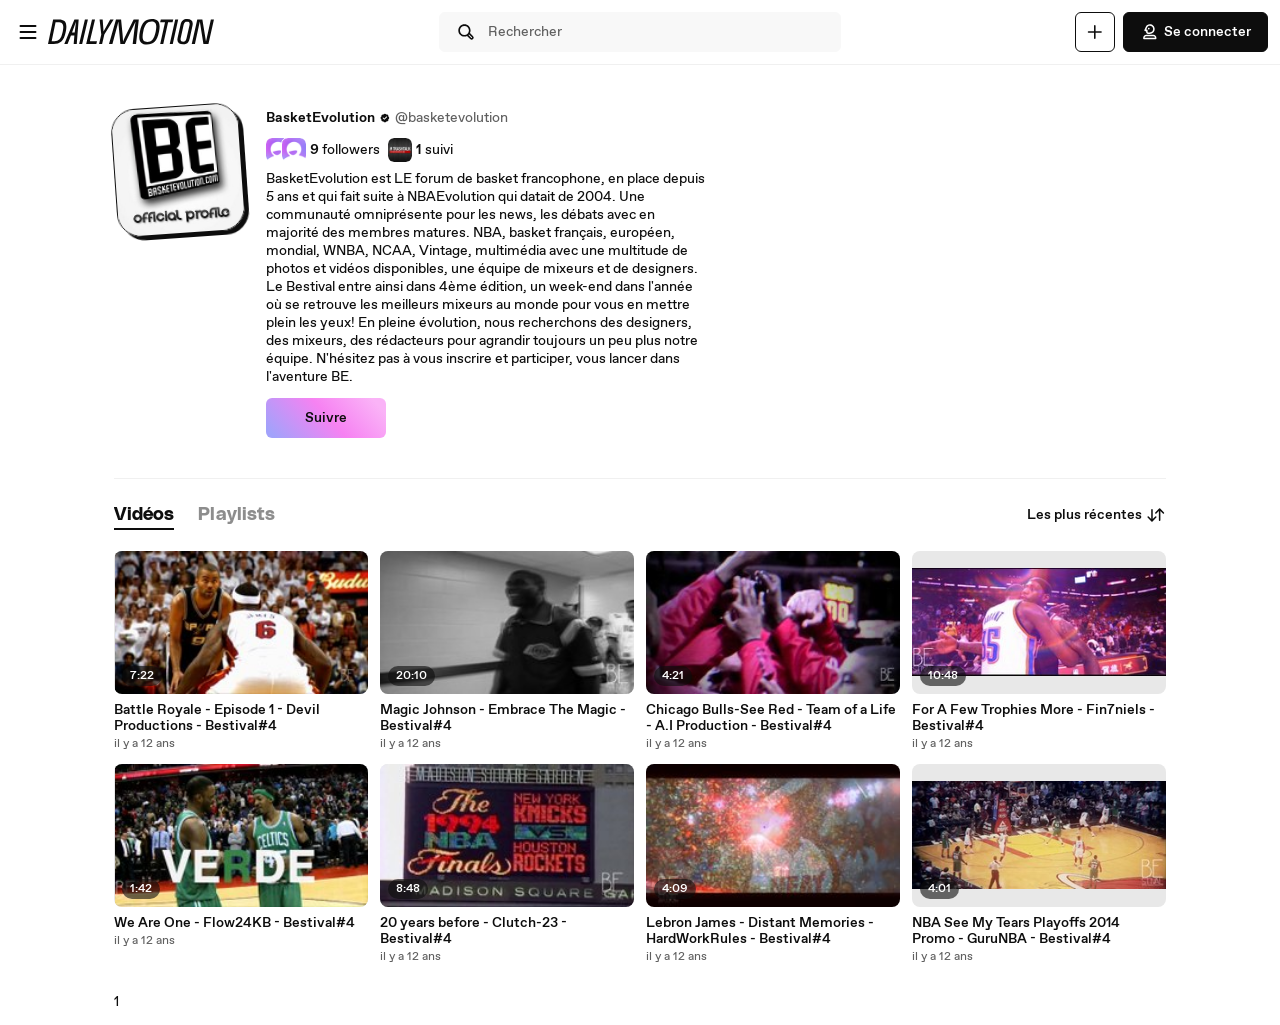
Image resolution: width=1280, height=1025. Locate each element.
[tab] (144, 515)
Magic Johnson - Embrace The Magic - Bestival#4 (503, 718)
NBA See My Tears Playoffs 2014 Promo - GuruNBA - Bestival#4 (1016, 931)
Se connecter (1195, 32)
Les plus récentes (1096, 515)
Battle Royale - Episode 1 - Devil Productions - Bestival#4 (217, 718)
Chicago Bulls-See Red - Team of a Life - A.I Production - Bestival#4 (771, 718)
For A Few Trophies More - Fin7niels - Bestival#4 (1033, 718)
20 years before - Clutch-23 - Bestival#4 (473, 931)
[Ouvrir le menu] (28, 32)
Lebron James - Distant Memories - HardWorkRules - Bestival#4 (760, 931)
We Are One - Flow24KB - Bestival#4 (234, 923)
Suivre (326, 418)
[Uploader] (1095, 32)
